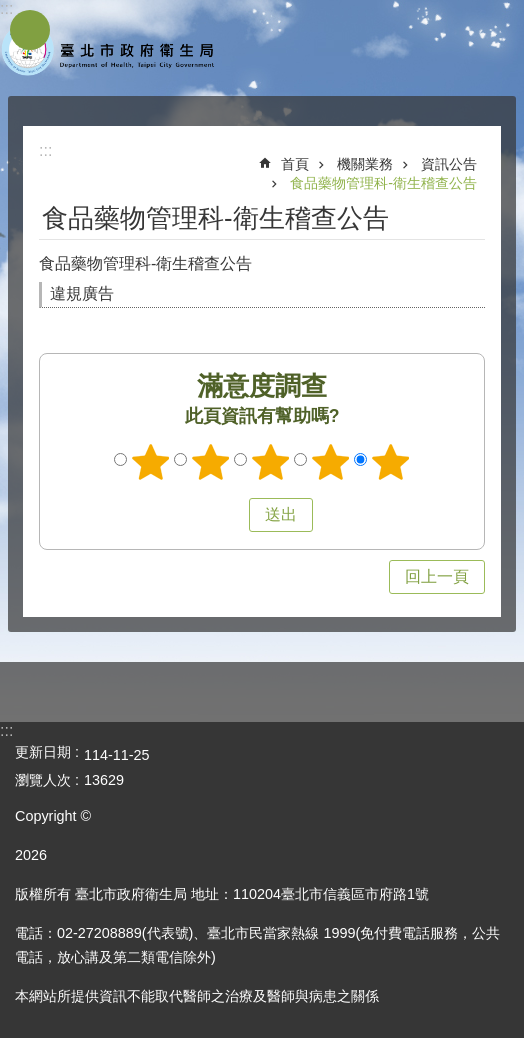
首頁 (295, 164)
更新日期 (43, 752)
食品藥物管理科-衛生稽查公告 (383, 183)
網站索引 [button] (30, 30)
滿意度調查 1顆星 (151, 462)
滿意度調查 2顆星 (211, 462)
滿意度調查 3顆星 (271, 462)
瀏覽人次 (43, 780)
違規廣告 (82, 293)
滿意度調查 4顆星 (331, 462)
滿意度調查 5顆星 (391, 462)
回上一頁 (437, 576)
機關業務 (365, 164)
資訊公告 (449, 164)
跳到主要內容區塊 (10, 10)
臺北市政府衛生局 (110, 48)
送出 (230, 515)
